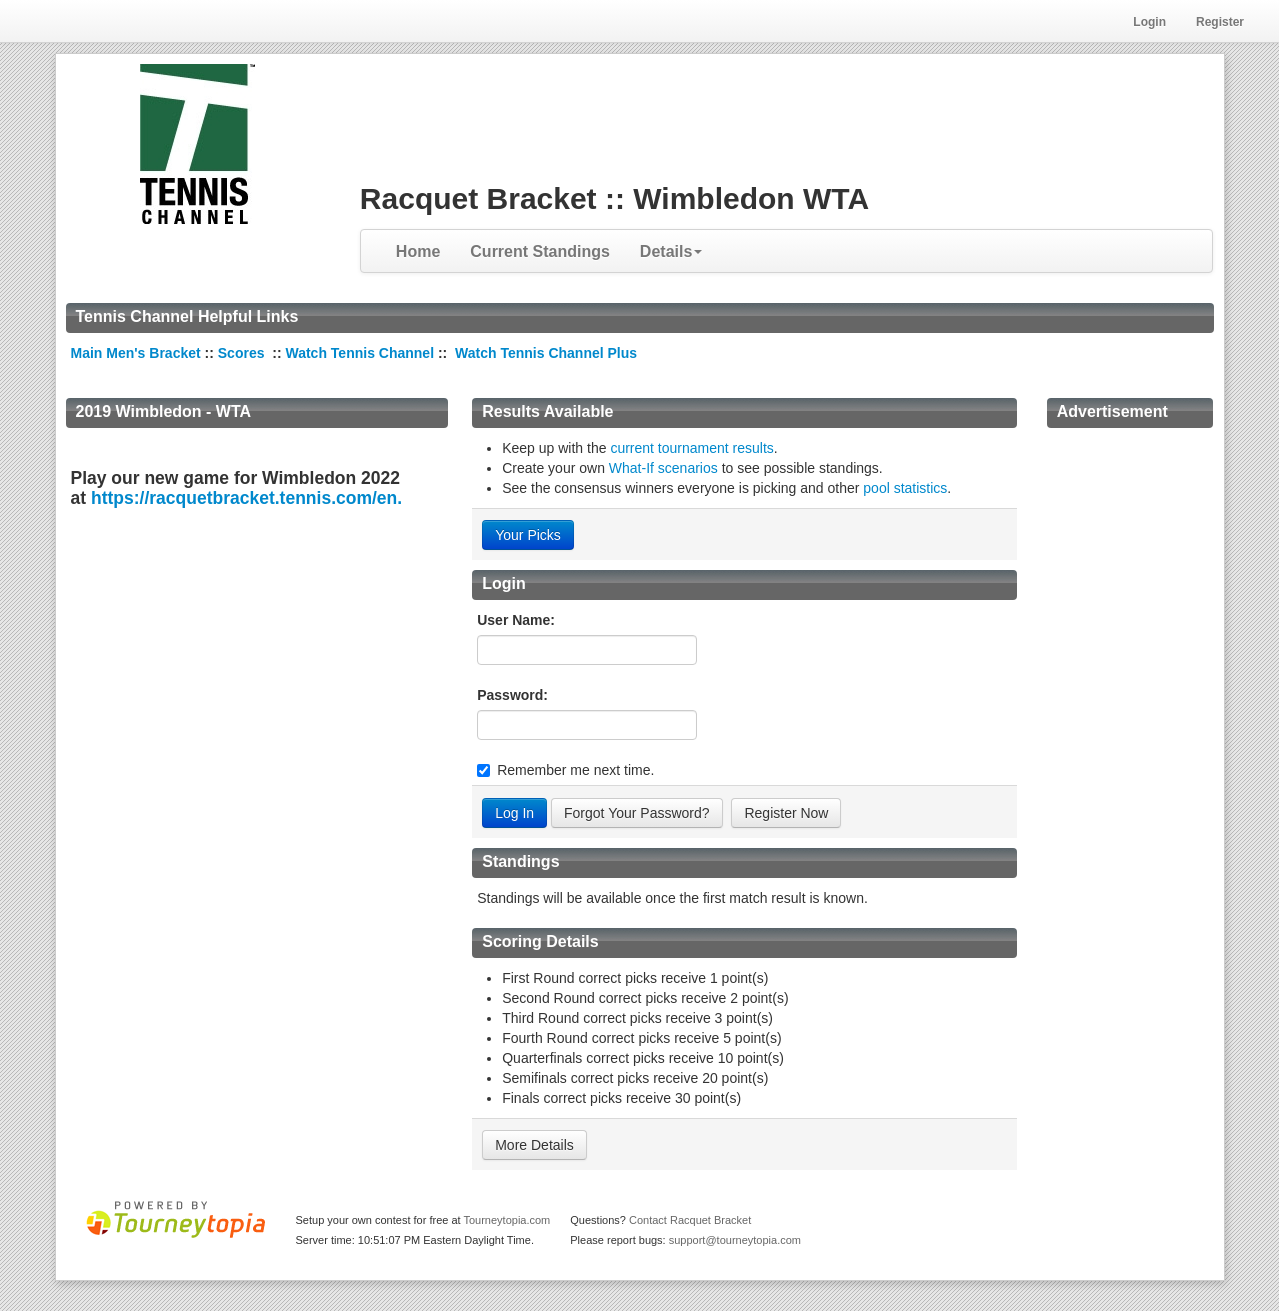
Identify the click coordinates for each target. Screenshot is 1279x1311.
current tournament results (691, 448)
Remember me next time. (575, 770)
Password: (512, 695)
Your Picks (528, 535)
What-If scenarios (663, 468)
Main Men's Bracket (136, 353)
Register (1220, 22)
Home (418, 251)
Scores (243, 353)
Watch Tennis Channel (361, 353)
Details (671, 251)
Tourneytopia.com (506, 1220)
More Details (534, 1145)
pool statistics (905, 488)
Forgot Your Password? (637, 813)
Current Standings (540, 251)
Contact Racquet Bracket (690, 1220)
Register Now (786, 813)
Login (1149, 22)
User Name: (516, 620)
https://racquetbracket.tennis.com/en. (246, 498)
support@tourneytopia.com (735, 1240)
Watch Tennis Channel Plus (546, 353)
